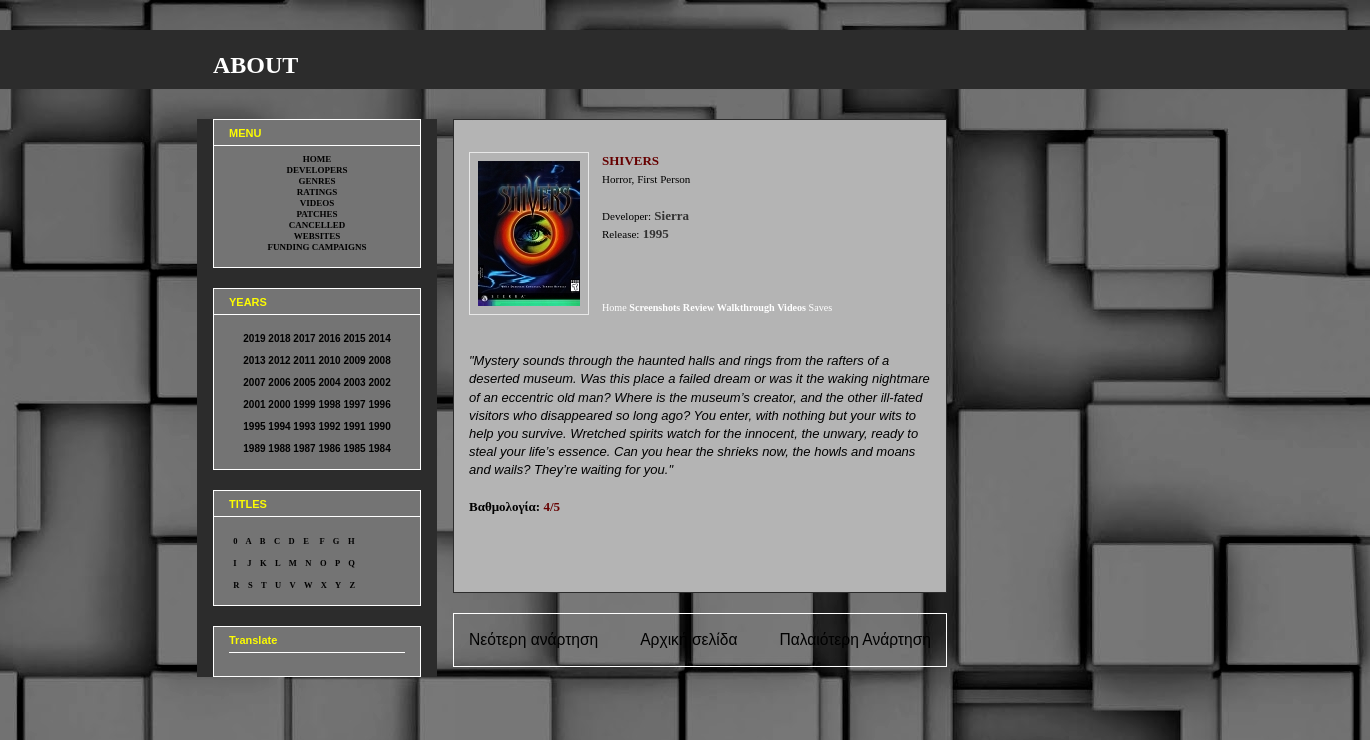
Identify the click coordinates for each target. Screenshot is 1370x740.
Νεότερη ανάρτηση (533, 639)
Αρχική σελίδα (688, 639)
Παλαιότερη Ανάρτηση (855, 639)
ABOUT (255, 65)
